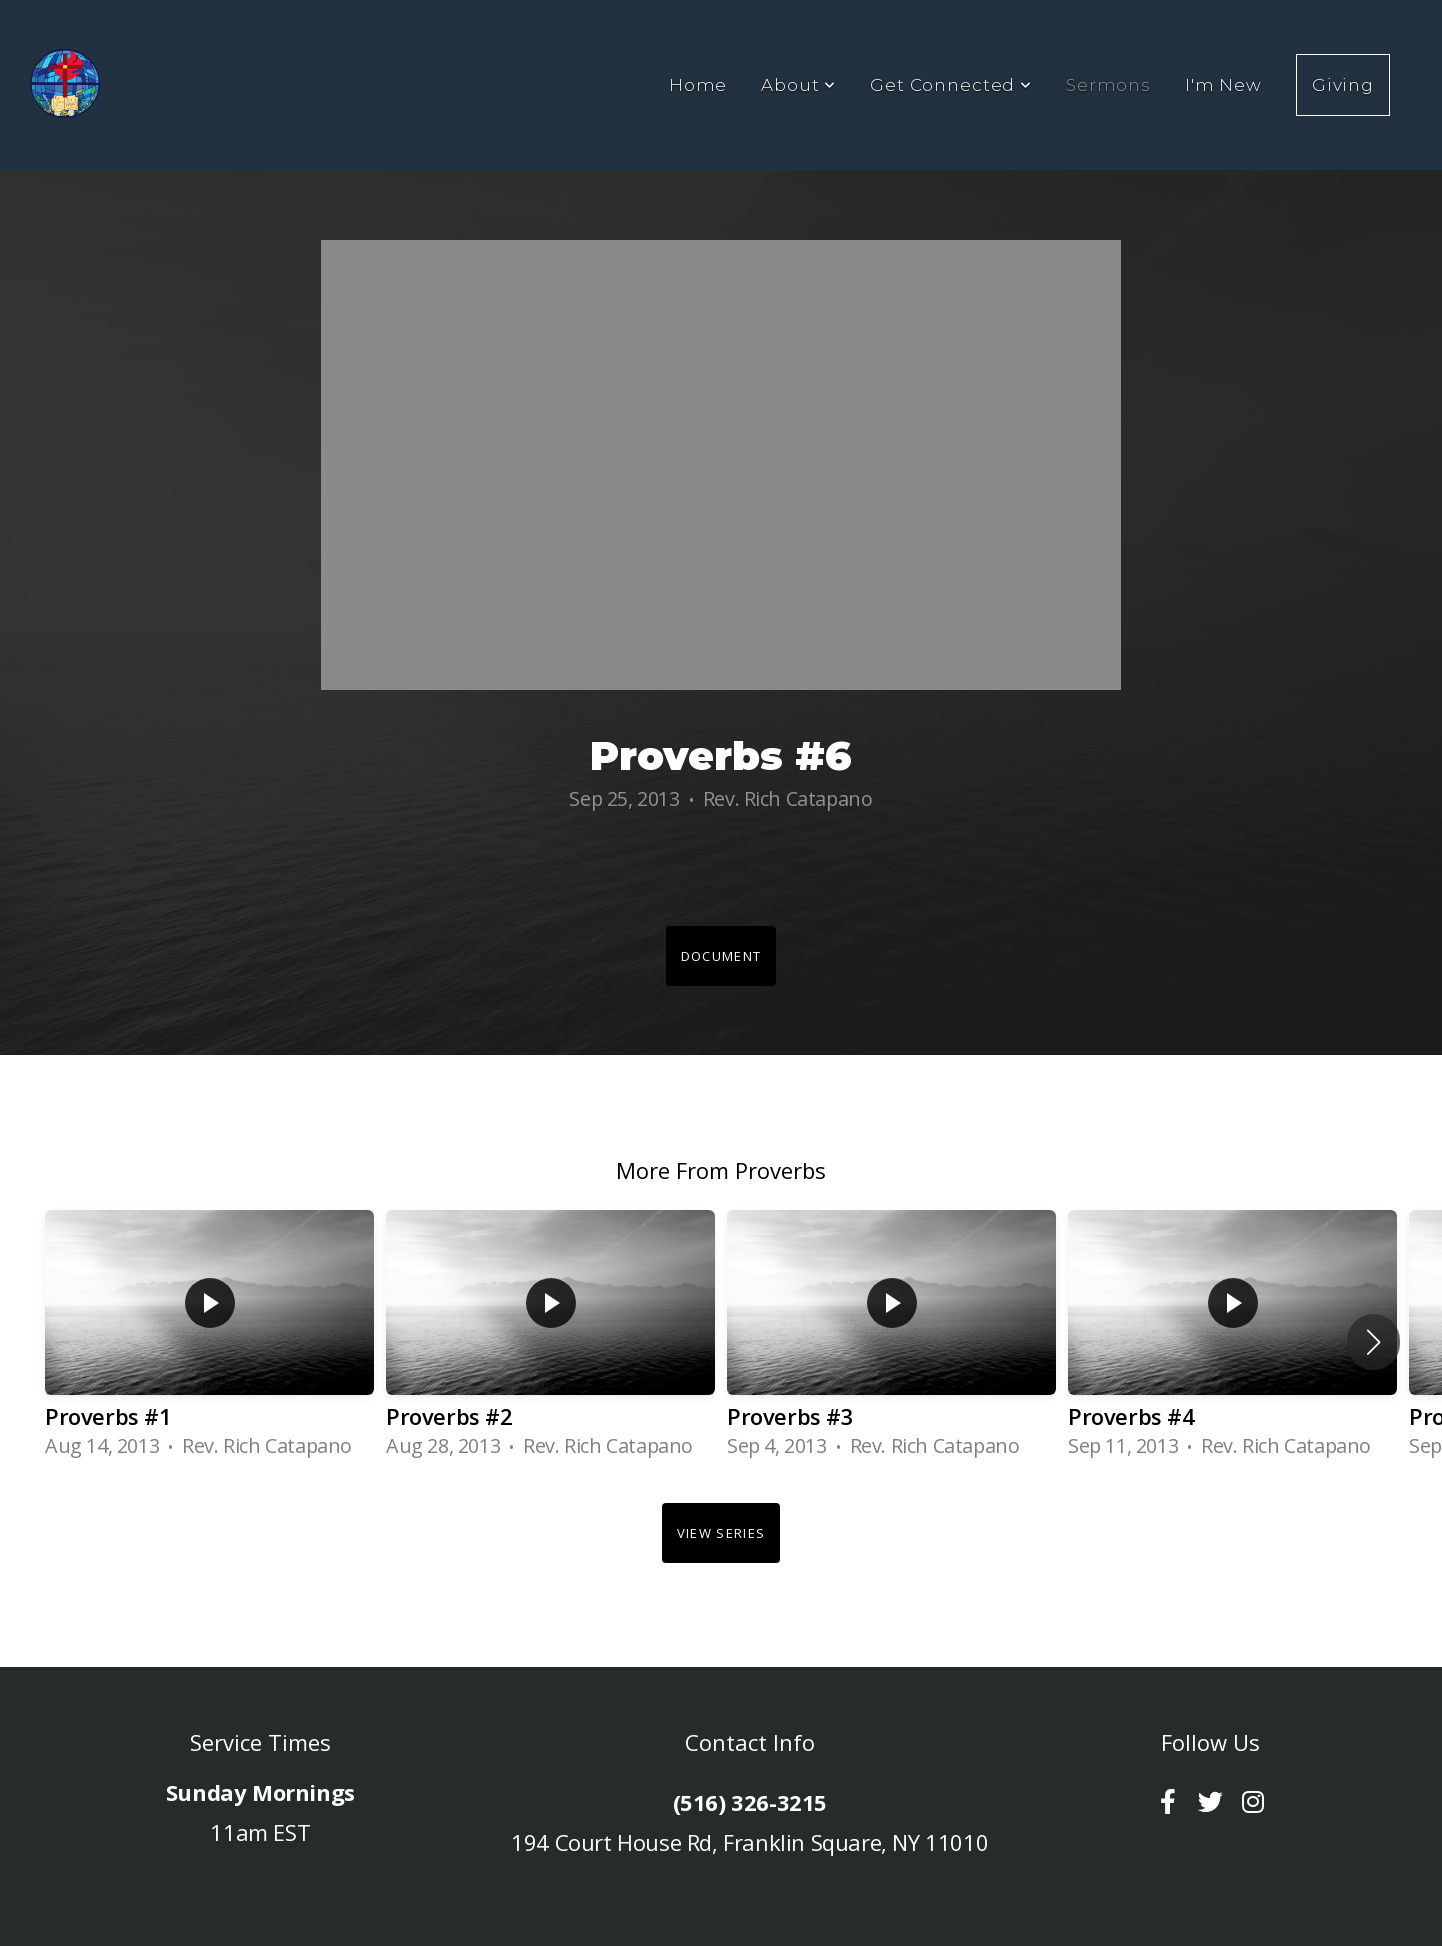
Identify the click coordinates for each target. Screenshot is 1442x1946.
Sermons (1108, 85)
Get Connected (951, 85)
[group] (209, 1341)
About (798, 85)
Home (698, 85)
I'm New (1223, 85)
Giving (1343, 85)
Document (721, 956)
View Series (721, 1533)
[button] (1373, 1342)
